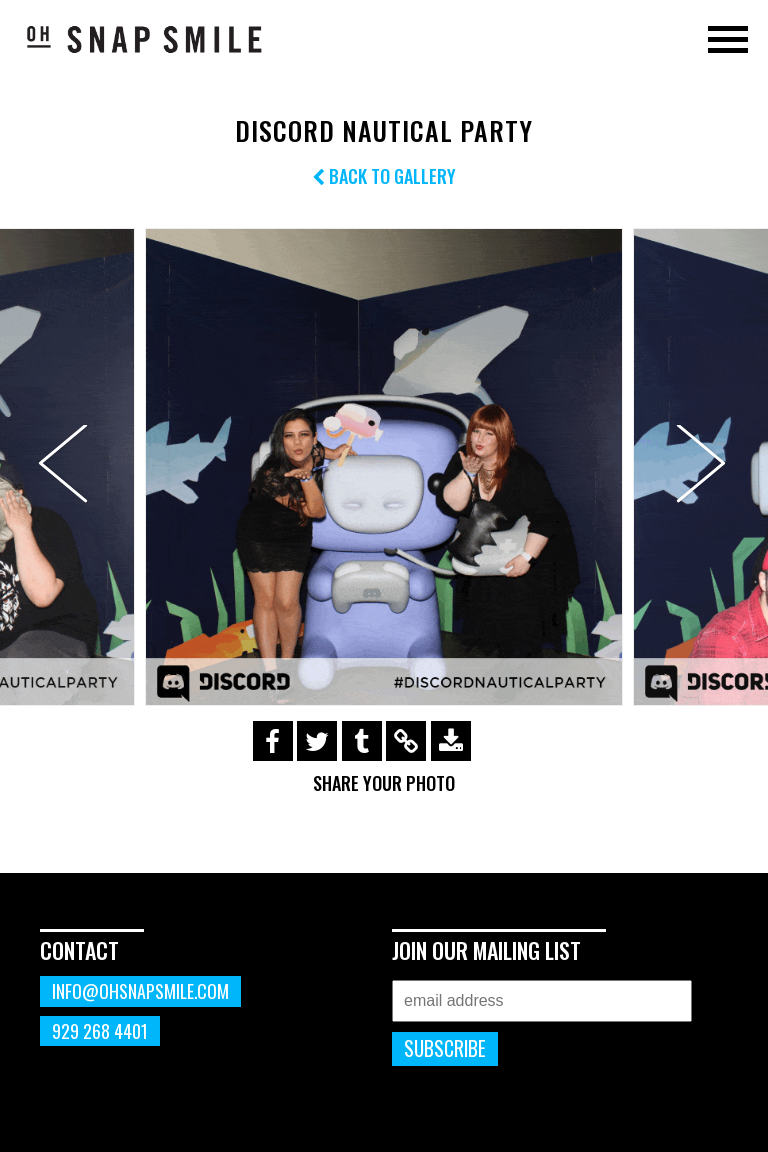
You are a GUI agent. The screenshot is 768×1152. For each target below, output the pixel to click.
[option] (384, 467)
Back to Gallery (384, 176)
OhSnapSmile (145, 39)
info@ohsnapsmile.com (140, 991)
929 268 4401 (100, 1031)
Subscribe (445, 1048)
